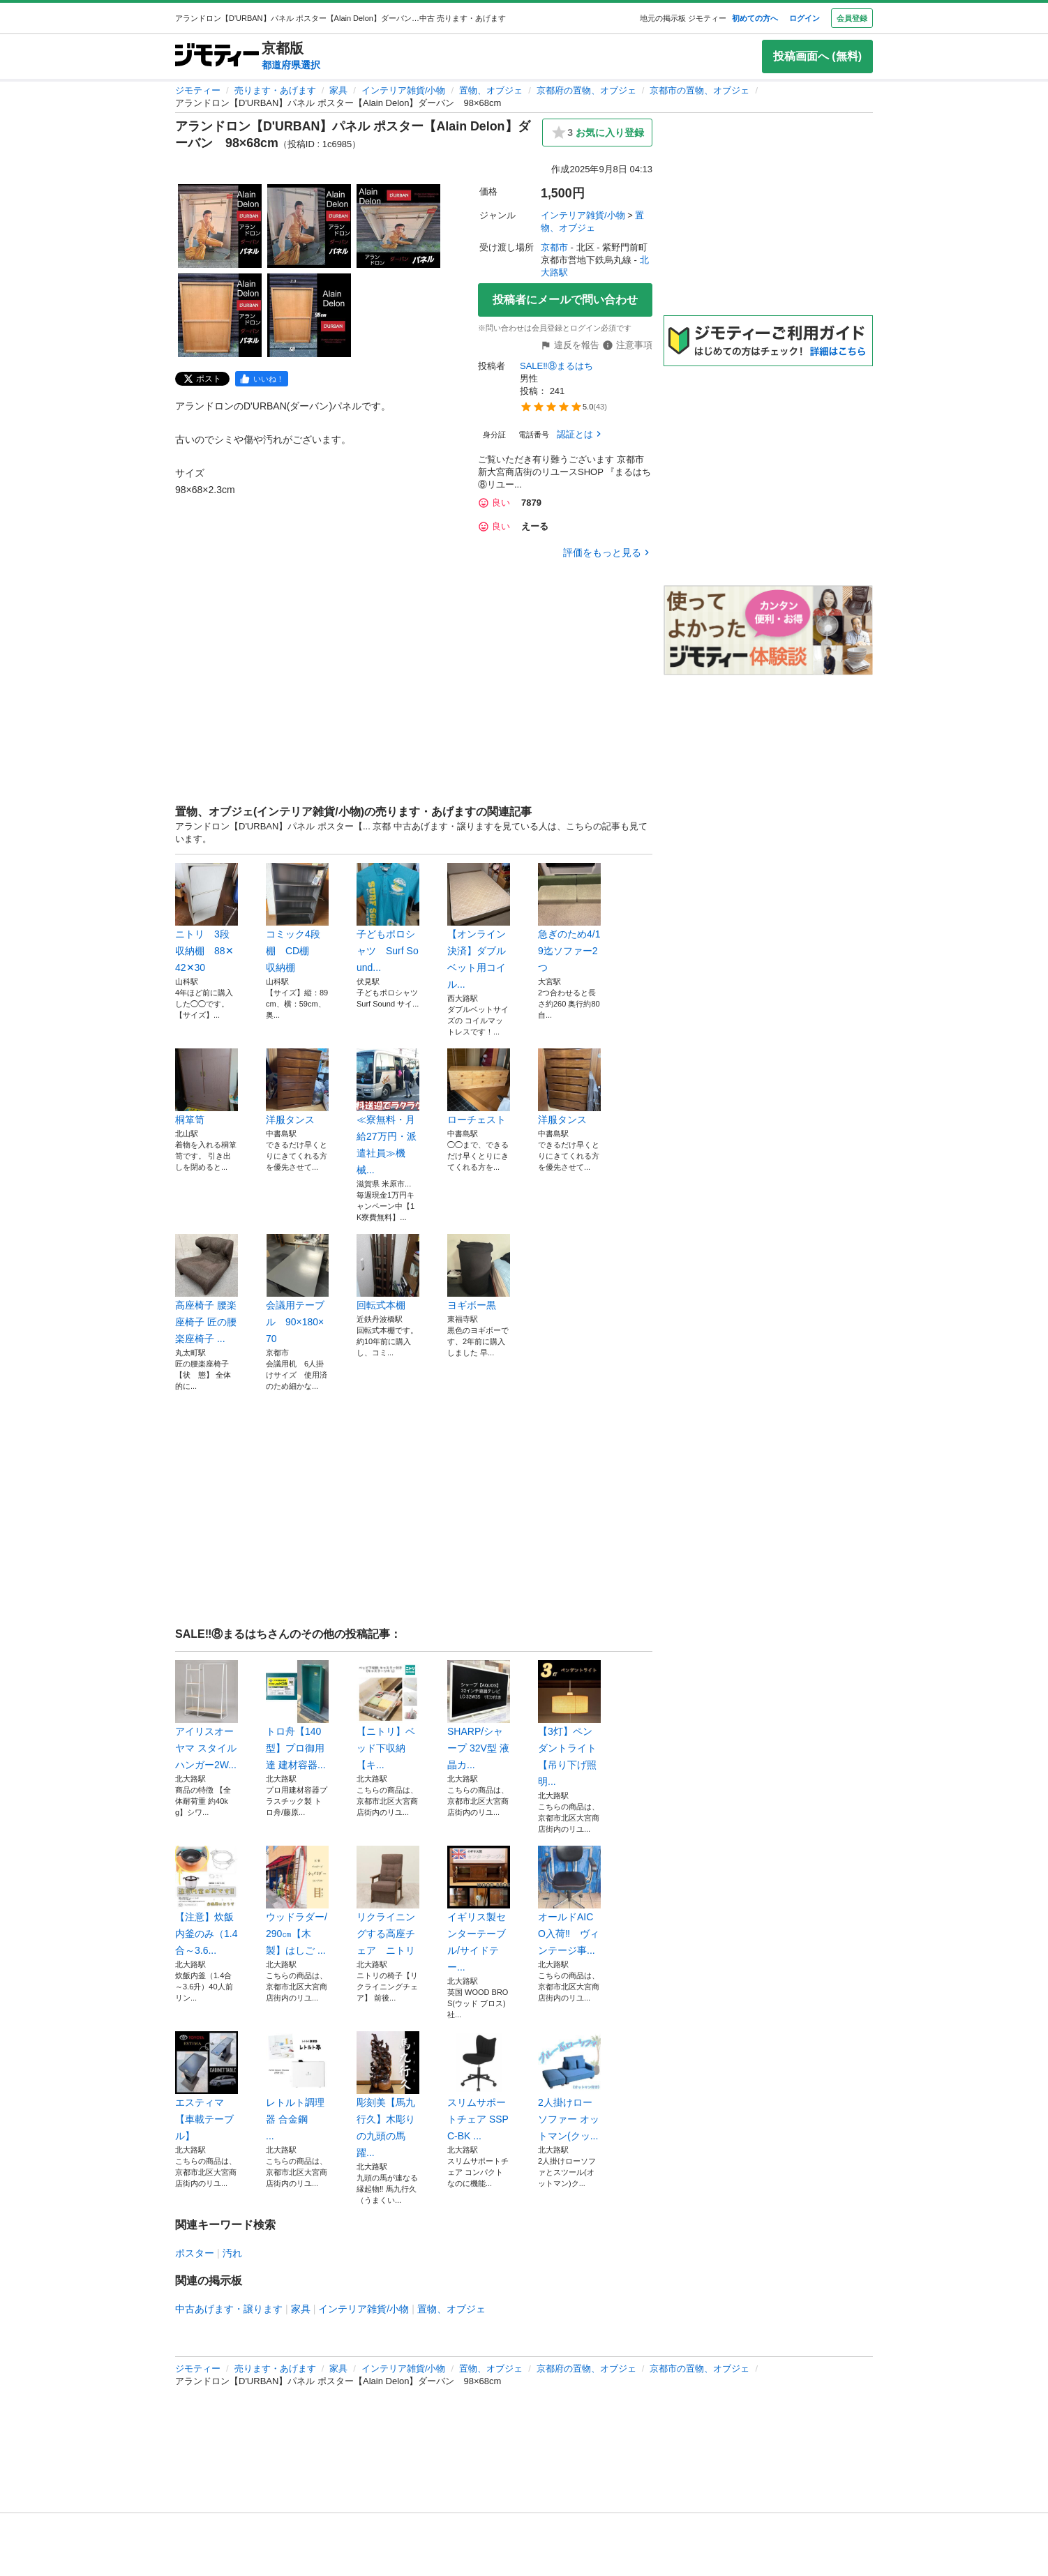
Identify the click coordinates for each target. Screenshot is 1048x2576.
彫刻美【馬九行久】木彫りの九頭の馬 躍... (388, 2094)
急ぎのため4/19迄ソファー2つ (569, 918)
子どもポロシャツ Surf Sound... (388, 918)
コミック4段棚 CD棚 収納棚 (297, 918)
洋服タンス (297, 1086)
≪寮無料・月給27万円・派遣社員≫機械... (388, 1111)
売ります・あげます (275, 90)
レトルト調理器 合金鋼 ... (297, 2086)
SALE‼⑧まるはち (556, 366)
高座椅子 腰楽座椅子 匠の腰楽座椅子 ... (206, 1289)
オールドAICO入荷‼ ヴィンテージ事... (569, 1901)
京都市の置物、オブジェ (699, 90)
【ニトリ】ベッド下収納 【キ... (388, 1715)
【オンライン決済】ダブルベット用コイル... (478, 926)
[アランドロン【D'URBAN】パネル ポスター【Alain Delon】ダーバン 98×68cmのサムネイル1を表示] (219, 226)
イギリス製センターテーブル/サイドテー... (478, 1909)
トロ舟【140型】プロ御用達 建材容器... (297, 1715)
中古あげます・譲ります (229, 2308)
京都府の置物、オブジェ (586, 90)
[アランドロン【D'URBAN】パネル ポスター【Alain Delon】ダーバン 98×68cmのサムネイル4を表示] (219, 315)
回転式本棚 (388, 1272)
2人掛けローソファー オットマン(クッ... (569, 2086)
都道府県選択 (291, 64)
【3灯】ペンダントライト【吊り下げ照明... (569, 1723)
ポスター (194, 2253)
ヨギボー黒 (478, 1272)
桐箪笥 (206, 1086)
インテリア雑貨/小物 (403, 90)
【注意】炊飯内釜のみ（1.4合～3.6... (206, 1901)
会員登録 (852, 18)
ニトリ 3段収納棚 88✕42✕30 (206, 918)
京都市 (554, 247)
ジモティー (197, 90)
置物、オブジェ (491, 90)
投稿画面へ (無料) (817, 56)
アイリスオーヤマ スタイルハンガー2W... (206, 1715)
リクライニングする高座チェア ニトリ (388, 1901)
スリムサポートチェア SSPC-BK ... (478, 2086)
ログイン (804, 18)
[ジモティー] (217, 56)
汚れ (232, 2253)
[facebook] (261, 378)
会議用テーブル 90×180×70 (297, 1289)
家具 (338, 90)
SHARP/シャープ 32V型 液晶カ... (478, 1715)
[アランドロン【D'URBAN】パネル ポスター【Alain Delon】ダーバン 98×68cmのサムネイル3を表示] (398, 226)
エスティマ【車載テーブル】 (206, 2086)
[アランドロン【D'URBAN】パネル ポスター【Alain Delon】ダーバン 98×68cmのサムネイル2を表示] (309, 226)
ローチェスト (478, 1086)
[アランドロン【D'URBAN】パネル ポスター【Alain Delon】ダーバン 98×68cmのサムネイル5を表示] (309, 315)
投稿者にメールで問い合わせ (565, 300)
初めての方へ (755, 18)
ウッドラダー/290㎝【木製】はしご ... (297, 1901)
